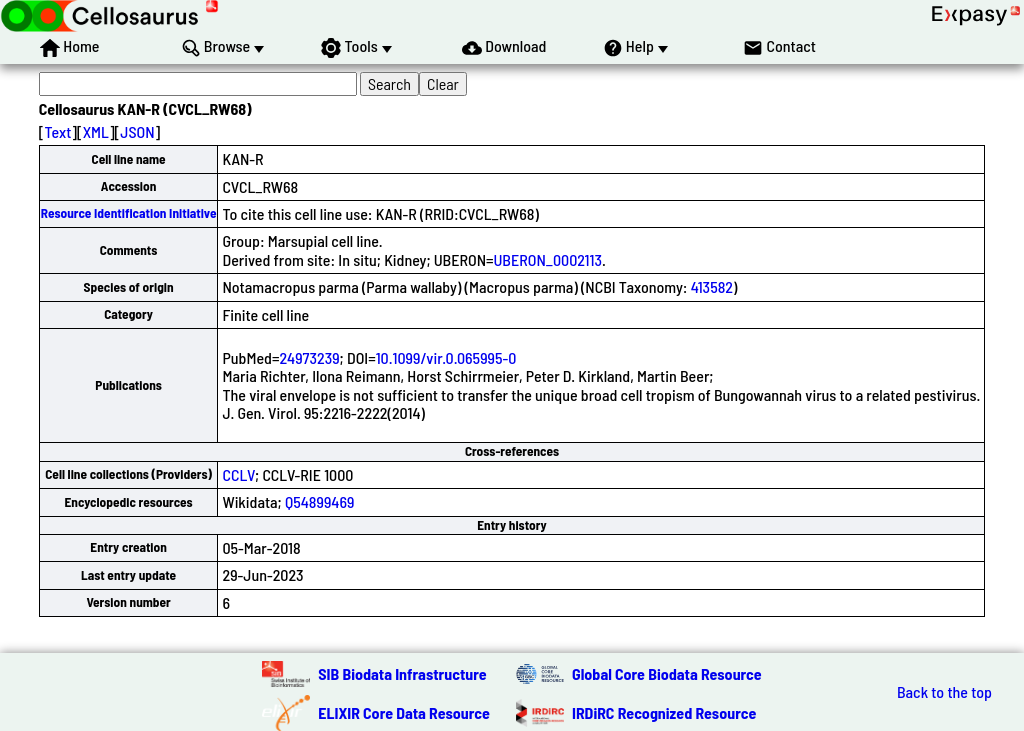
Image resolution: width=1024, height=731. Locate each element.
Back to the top (944, 692)
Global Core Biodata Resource (667, 673)
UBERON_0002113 (548, 259)
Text (57, 131)
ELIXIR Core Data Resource (404, 712)
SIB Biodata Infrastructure (402, 673)
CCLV (238, 474)
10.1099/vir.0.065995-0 (446, 357)
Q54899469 (319, 501)
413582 (712, 286)
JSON (137, 131)
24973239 (309, 357)
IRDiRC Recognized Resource (664, 712)
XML (96, 131)
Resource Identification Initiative (129, 213)
